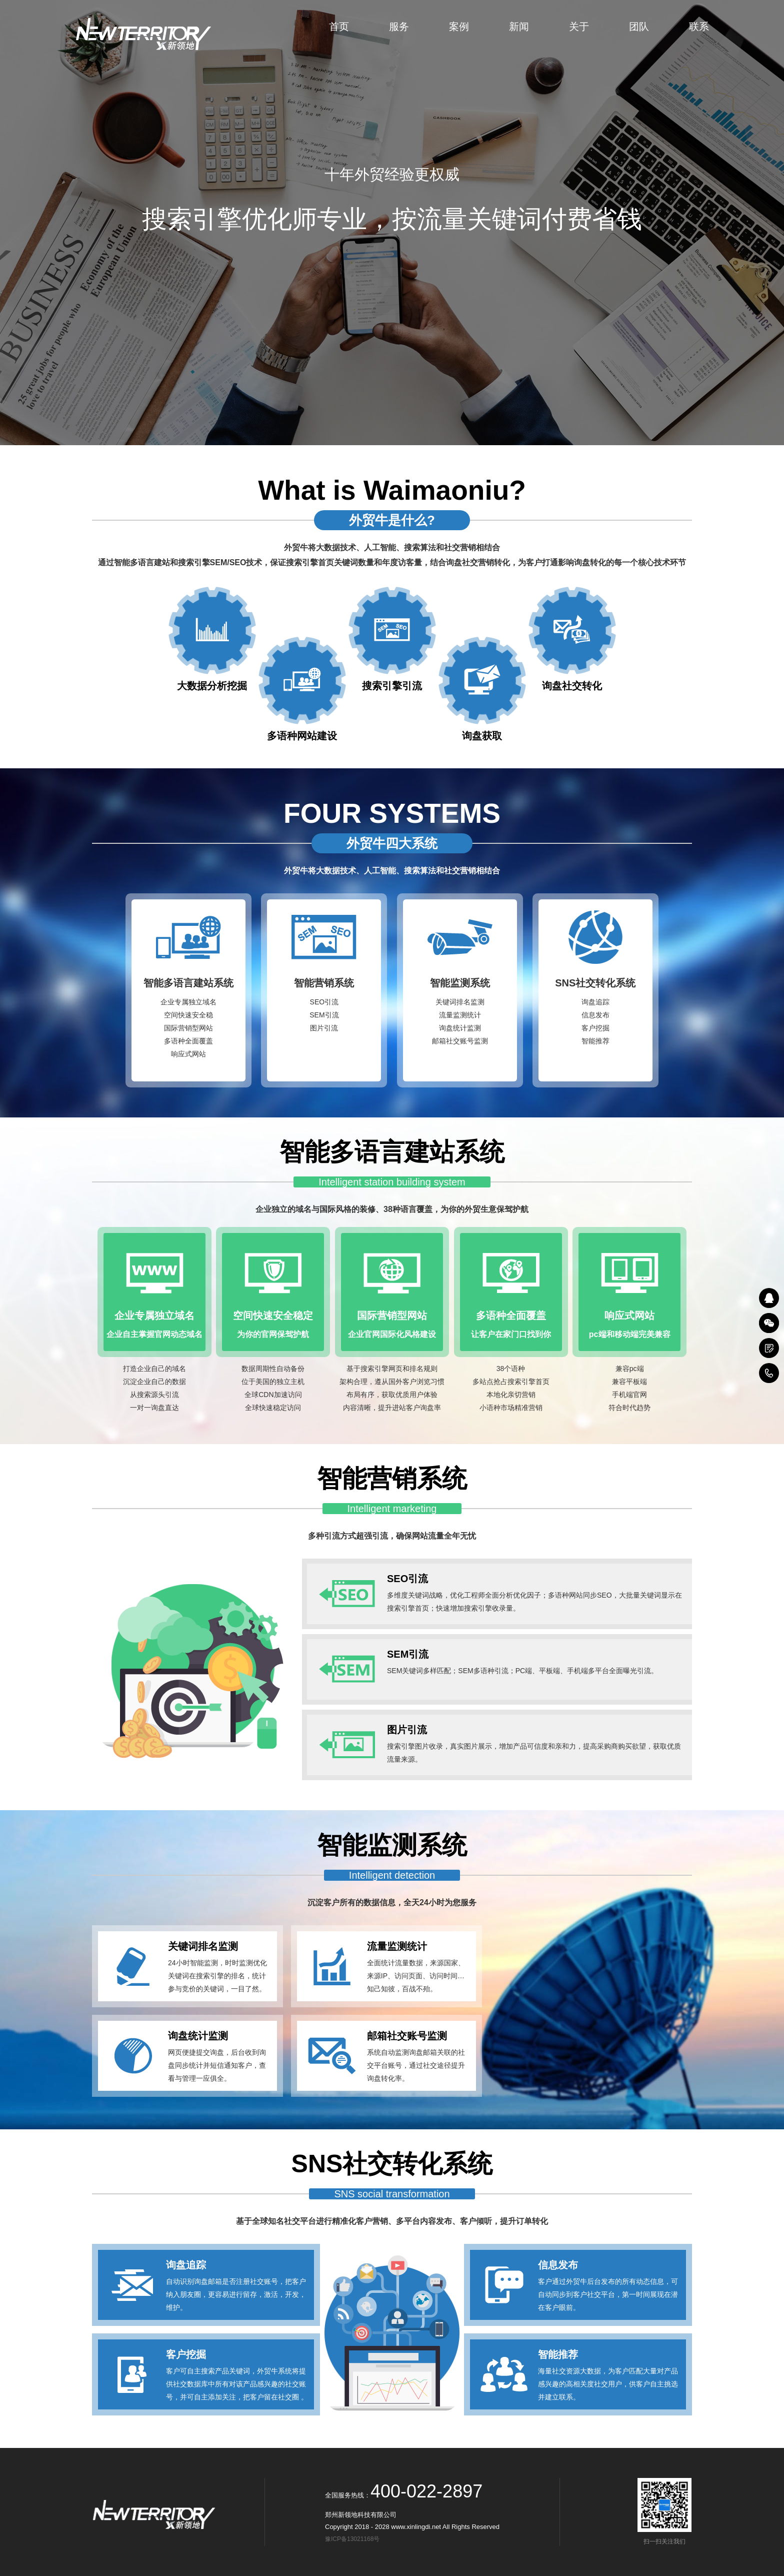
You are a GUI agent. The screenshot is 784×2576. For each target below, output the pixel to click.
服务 (399, 26)
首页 (339, 26)
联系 (699, 26)
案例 (459, 26)
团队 (639, 26)
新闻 (519, 26)
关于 (579, 26)
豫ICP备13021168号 (354, 2538)
